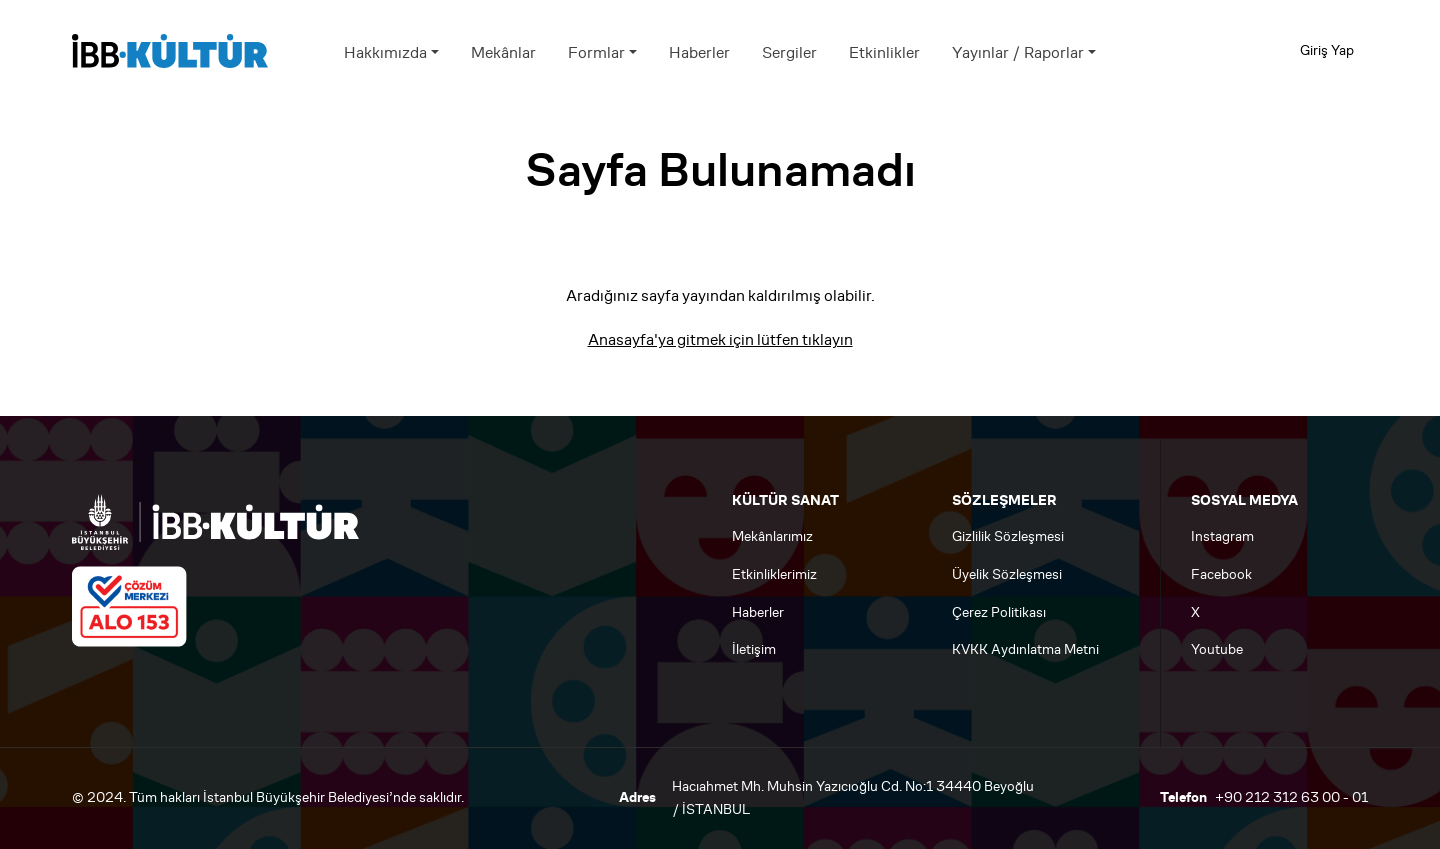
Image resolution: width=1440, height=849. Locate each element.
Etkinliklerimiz (774, 574)
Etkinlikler (884, 52)
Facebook (1221, 574)
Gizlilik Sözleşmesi (1008, 536)
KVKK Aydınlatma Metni (1025, 649)
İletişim (754, 649)
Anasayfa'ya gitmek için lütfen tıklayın (720, 339)
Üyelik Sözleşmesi (1007, 574)
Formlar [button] (596, 52)
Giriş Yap (1327, 50)
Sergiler (789, 52)
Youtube (1217, 649)
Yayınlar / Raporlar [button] (1018, 52)
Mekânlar (503, 52)
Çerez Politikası (999, 612)
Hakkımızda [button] (385, 52)
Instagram (1222, 536)
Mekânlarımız (772, 536)
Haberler (699, 52)
